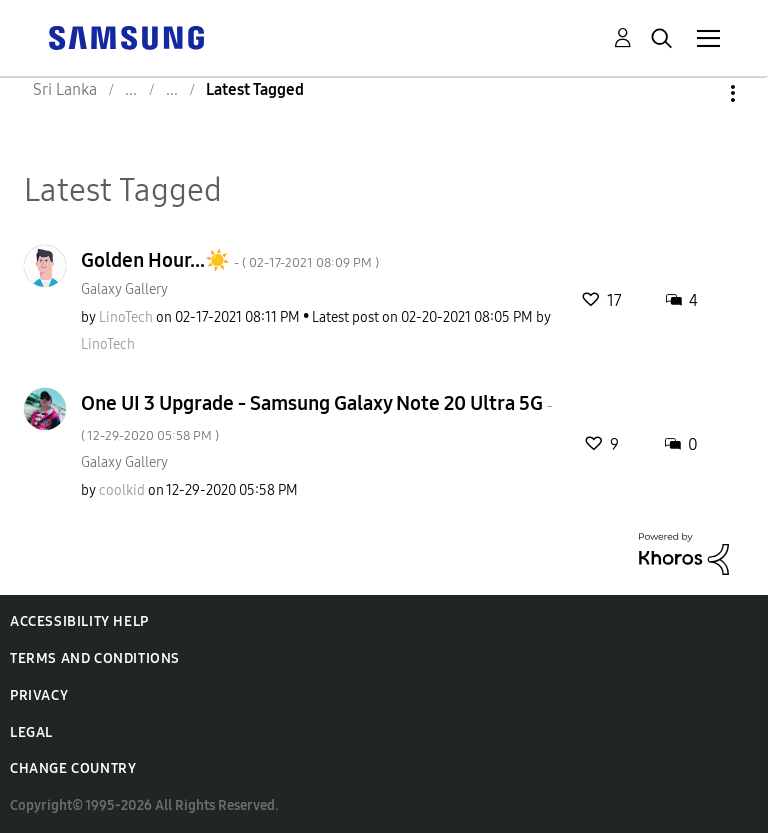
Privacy (39, 695)
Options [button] (699, 93)
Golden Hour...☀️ (230, 260)
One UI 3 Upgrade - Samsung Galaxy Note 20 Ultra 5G (316, 417)
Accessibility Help (79, 621)
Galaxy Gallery (124, 289)
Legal (31, 732)
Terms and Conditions (95, 658)
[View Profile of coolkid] (122, 490)
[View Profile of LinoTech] (126, 317)
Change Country (73, 768)
